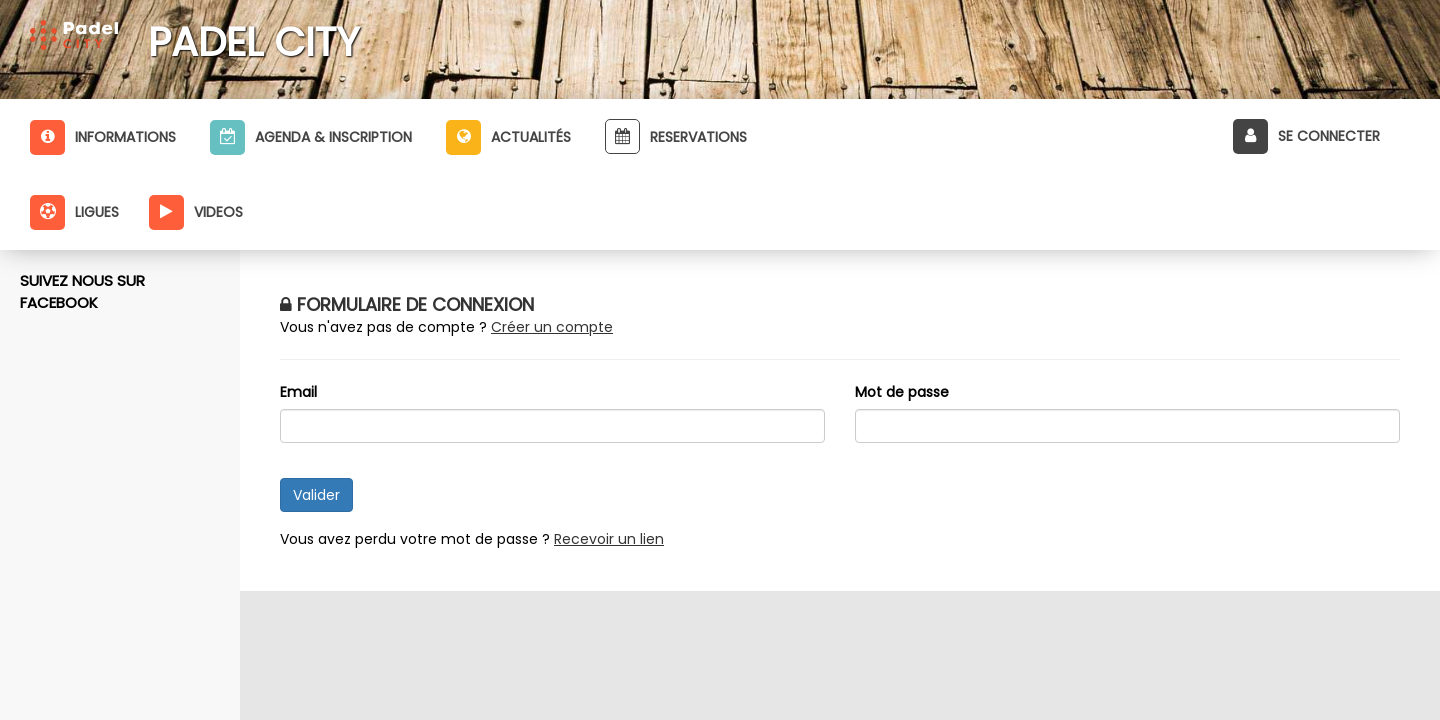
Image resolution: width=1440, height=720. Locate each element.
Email (298, 392)
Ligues (74, 212)
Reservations (676, 136)
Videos (196, 212)
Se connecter (1306, 136)
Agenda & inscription (311, 137)
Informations (103, 137)
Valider (316, 495)
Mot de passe (902, 392)
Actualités (508, 137)
